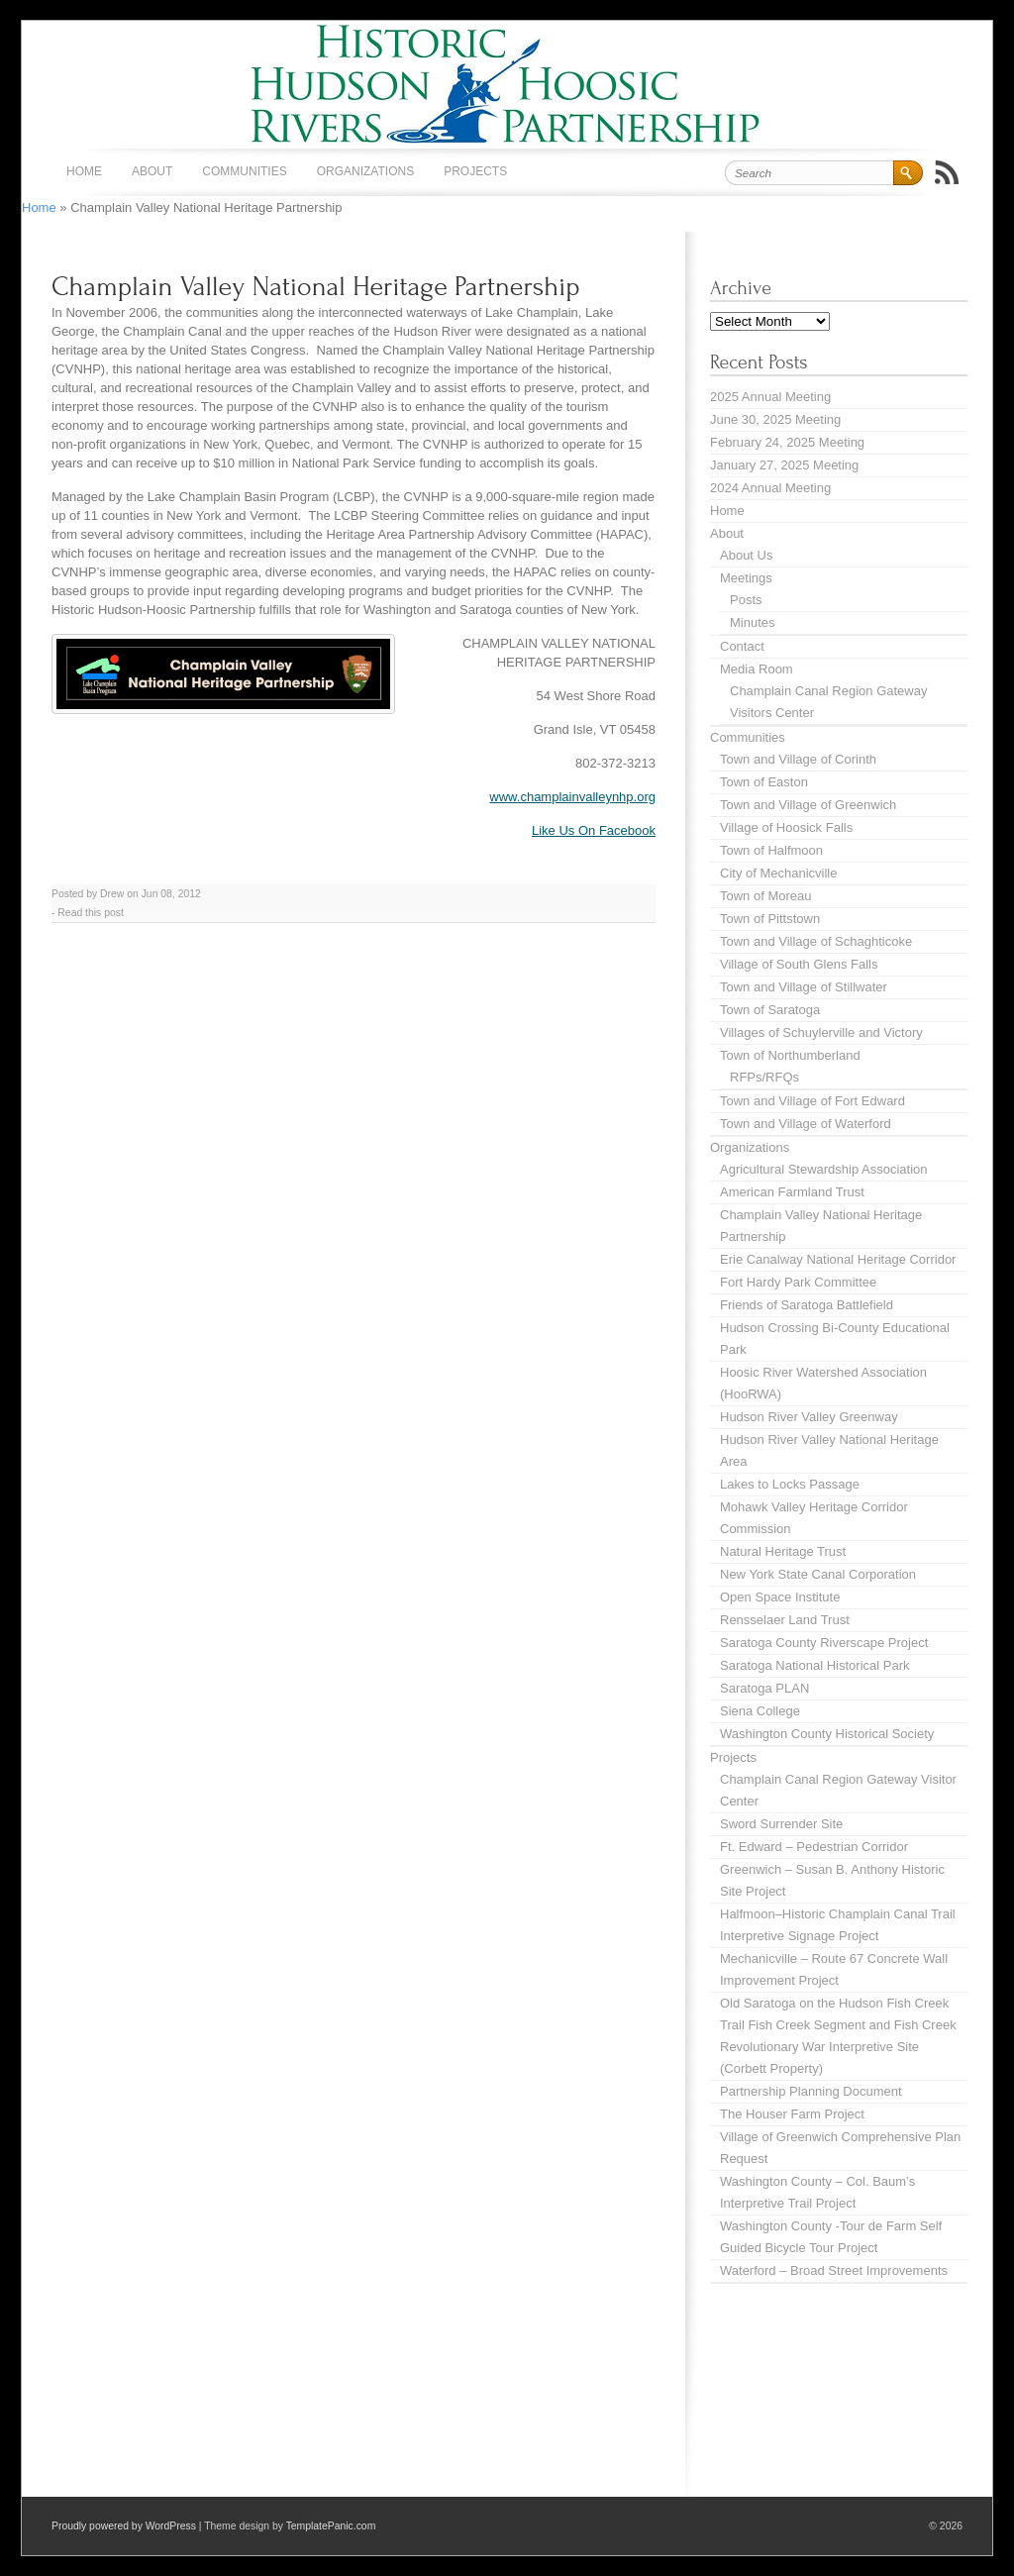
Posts (746, 599)
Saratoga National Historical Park (814, 1665)
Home (84, 171)
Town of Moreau (766, 895)
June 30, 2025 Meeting (775, 419)
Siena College (760, 1710)
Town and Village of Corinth (798, 759)
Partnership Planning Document (811, 2091)
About (152, 171)
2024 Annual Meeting (770, 487)
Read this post (90, 912)
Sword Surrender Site (781, 1823)
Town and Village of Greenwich (808, 804)
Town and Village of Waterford (805, 1123)
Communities (244, 171)
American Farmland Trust (792, 1192)
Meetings (746, 577)
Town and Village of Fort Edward (812, 1100)
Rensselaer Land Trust (785, 1619)
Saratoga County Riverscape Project (824, 1642)
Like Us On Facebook (594, 830)
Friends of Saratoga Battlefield (806, 1304)
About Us (746, 555)
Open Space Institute (780, 1597)
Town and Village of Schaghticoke (816, 941)
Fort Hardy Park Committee (798, 1282)
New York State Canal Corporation (818, 1574)
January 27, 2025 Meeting (784, 465)
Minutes (752, 622)
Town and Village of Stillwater (803, 986)
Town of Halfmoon (771, 850)
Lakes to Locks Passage (790, 1484)
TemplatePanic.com (331, 2526)
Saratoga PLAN (764, 1688)
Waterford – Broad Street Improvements (834, 2270)
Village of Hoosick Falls (786, 827)
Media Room (756, 669)
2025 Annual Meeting (770, 396)
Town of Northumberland (790, 1055)
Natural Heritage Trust (783, 1551)
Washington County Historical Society (827, 1733)
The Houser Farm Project (792, 2114)
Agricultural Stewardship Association (824, 1169)
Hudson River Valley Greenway (809, 1416)
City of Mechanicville (779, 873)
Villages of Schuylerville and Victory (821, 1032)
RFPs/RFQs (764, 1077)
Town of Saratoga (770, 1009)
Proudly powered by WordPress (123, 2526)
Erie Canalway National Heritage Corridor (838, 1259)
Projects (475, 171)
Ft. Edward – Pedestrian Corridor (814, 1846)
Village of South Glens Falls (798, 964)
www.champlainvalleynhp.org (572, 796)
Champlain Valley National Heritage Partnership (315, 286)
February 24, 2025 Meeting (787, 442)
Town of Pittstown (770, 918)
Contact (742, 646)
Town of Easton (764, 781)
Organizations (365, 171)
